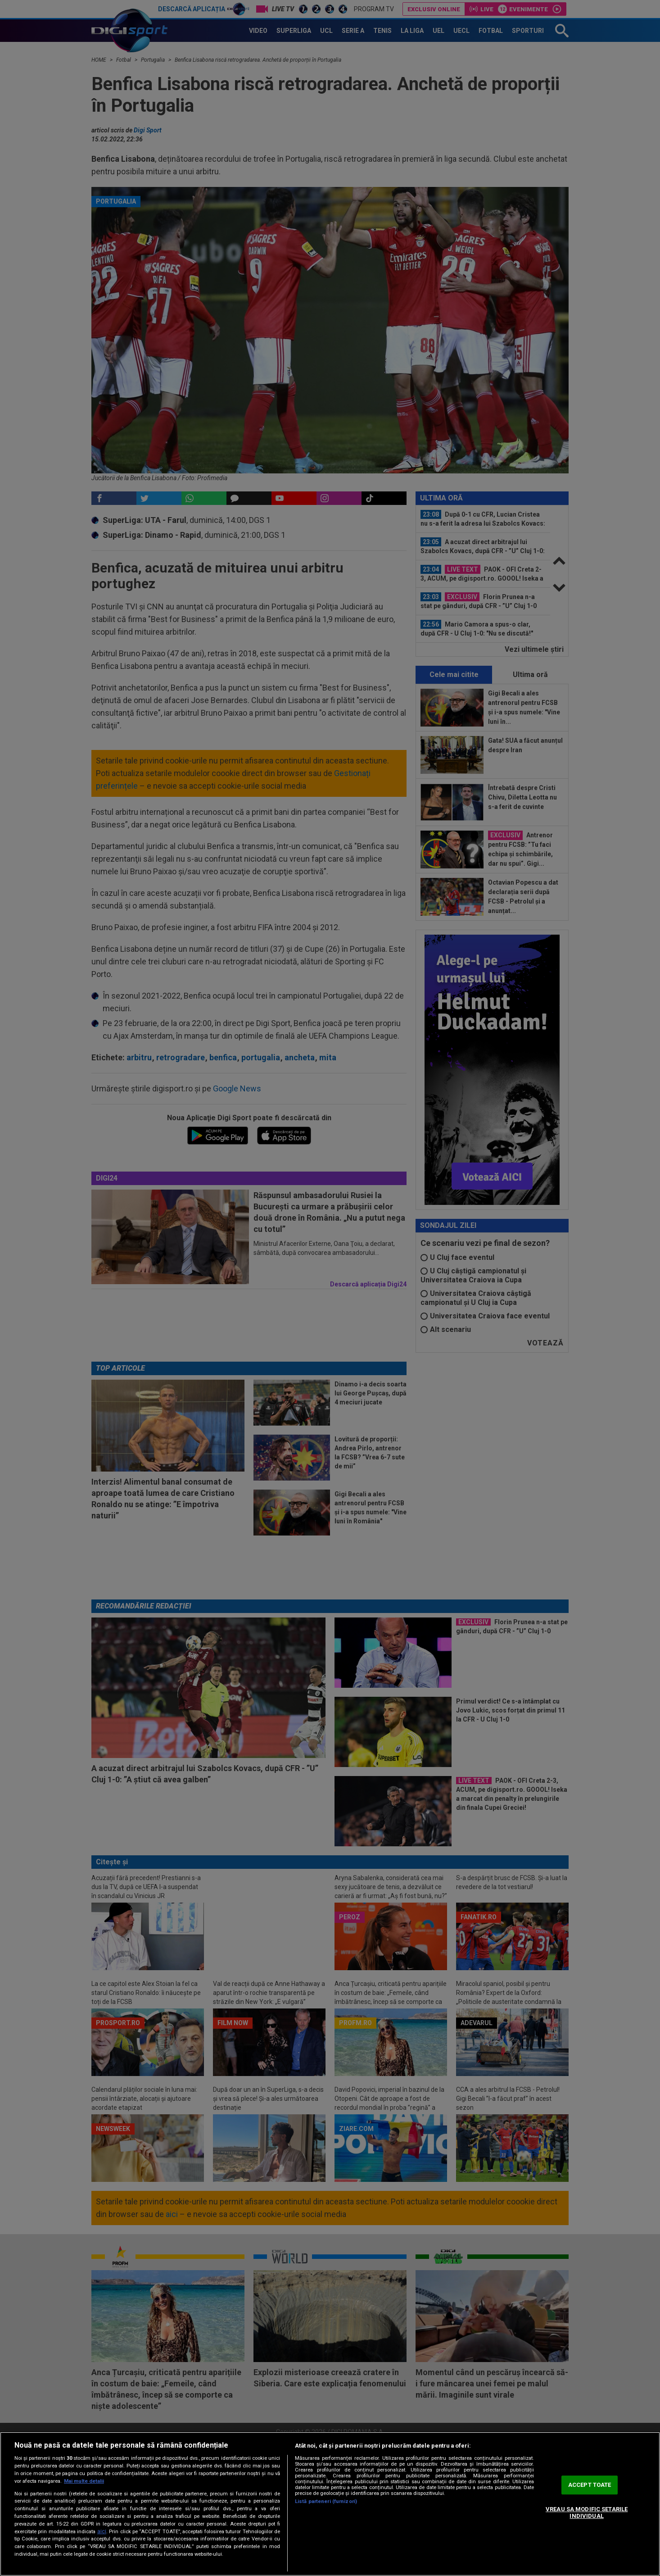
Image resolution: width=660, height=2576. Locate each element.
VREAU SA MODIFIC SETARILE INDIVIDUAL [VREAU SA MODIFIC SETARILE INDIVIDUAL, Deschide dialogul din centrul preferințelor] (587, 2513)
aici (101, 2531)
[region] (330, 2504)
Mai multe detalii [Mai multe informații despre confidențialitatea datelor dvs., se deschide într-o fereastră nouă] (84, 2481)
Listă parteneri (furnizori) (326, 2501)
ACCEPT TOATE (589, 2484)
